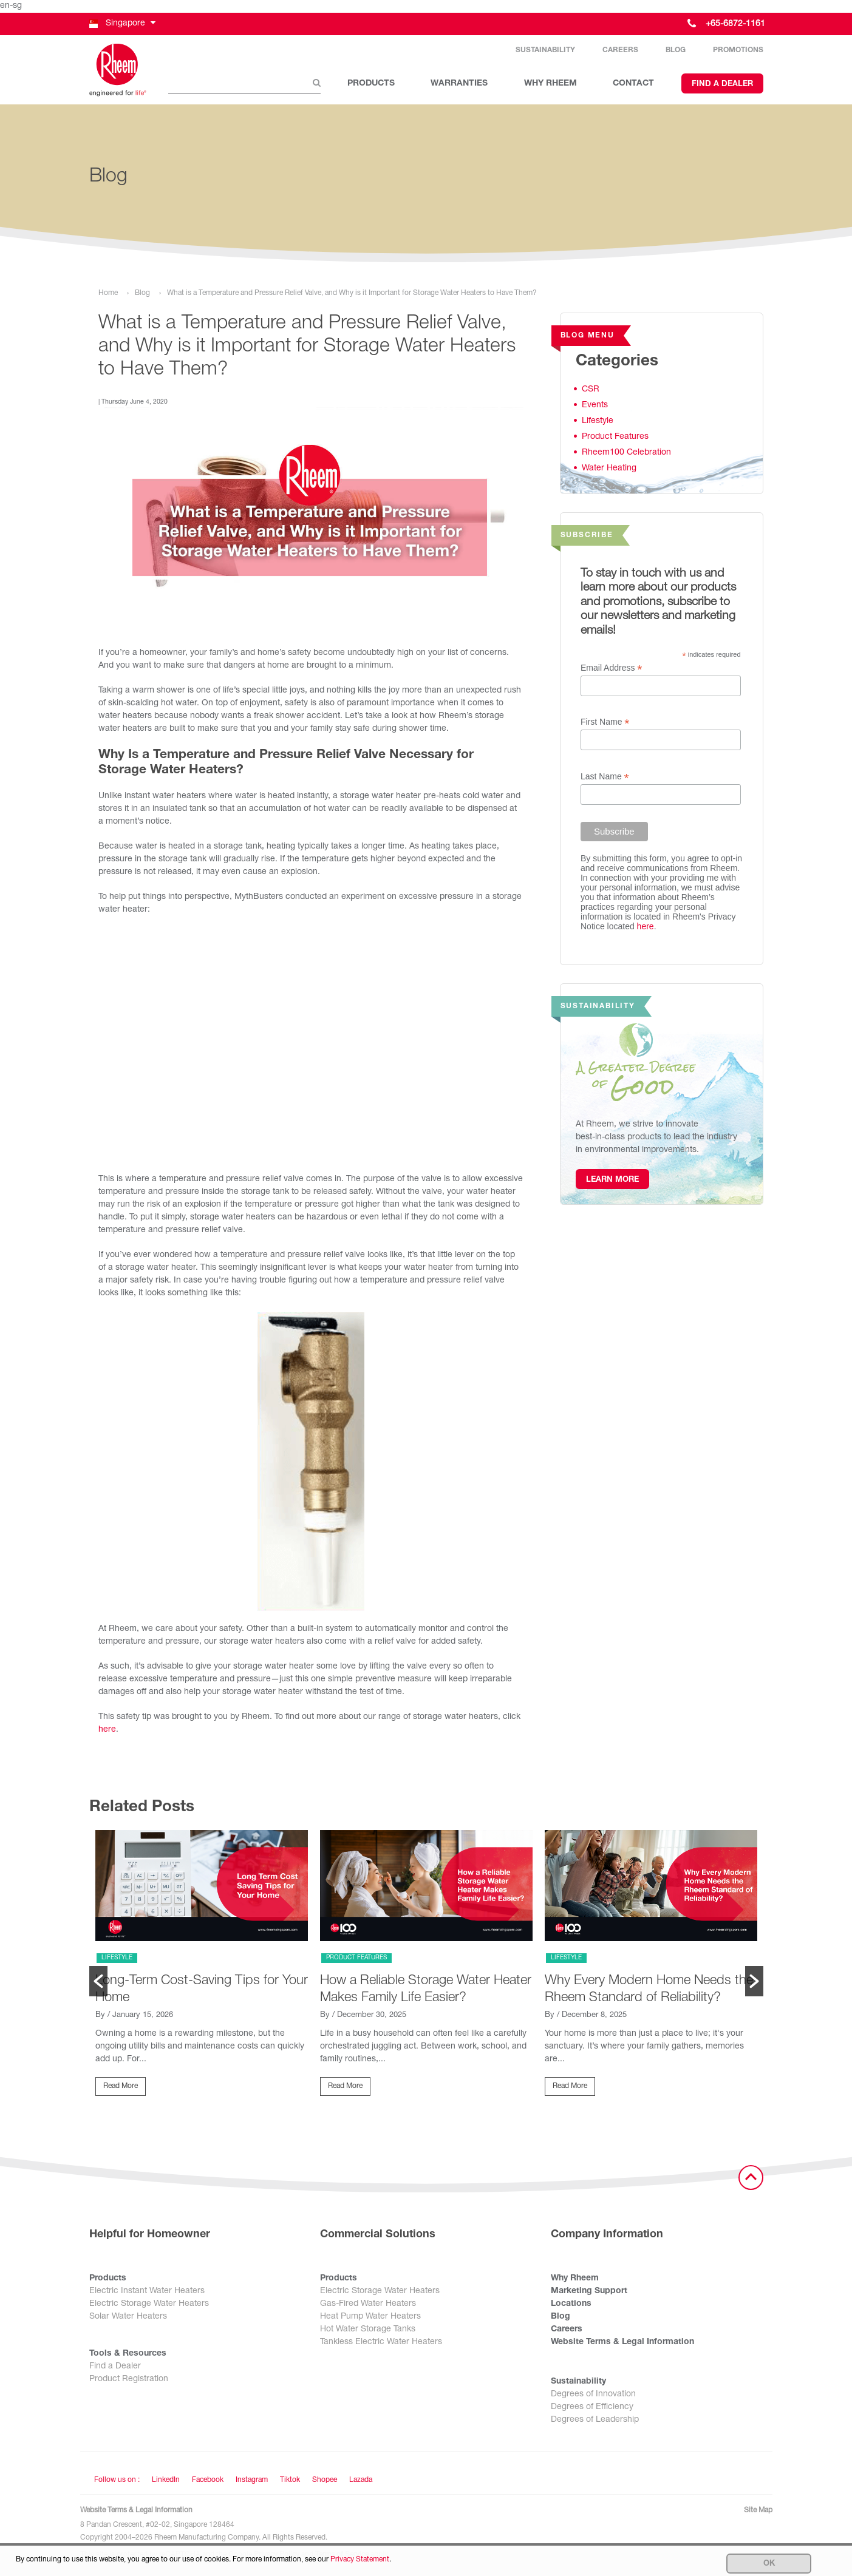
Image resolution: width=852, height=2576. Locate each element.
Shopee (324, 2483)
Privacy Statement (359, 2559)
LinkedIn (166, 2483)
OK (769, 2564)
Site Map (758, 2514)
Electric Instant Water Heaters (147, 2295)
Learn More (612, 1184)
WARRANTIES (459, 85)
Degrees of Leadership (595, 2423)
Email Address (611, 671)
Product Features (615, 440)
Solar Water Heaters (128, 2320)
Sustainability (545, 52)
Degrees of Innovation (593, 2398)
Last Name (605, 779)
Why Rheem (575, 2282)
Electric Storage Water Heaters (149, 2307)
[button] (121, 24)
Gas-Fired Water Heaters (368, 2307)
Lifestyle (597, 424)
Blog (676, 52)
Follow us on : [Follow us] (117, 2483)
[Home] (119, 71)
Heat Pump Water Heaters (370, 2320)
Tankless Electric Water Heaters (381, 2346)
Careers (620, 52)
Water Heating (609, 471)
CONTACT (633, 85)
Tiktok (290, 2483)
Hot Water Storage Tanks (367, 2333)
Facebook (207, 2483)
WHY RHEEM (550, 85)
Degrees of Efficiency (592, 2411)
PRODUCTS (371, 85)
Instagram (252, 2483)
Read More (120, 2089)
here (107, 1733)
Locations (571, 2307)
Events (595, 408)
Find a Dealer (722, 86)
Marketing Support (589, 2295)
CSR (590, 392)
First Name (605, 725)
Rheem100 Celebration (626, 456)
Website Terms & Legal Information (622, 2346)
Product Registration (128, 2383)
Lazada (360, 2483)
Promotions (738, 52)
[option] (201, 1971)
